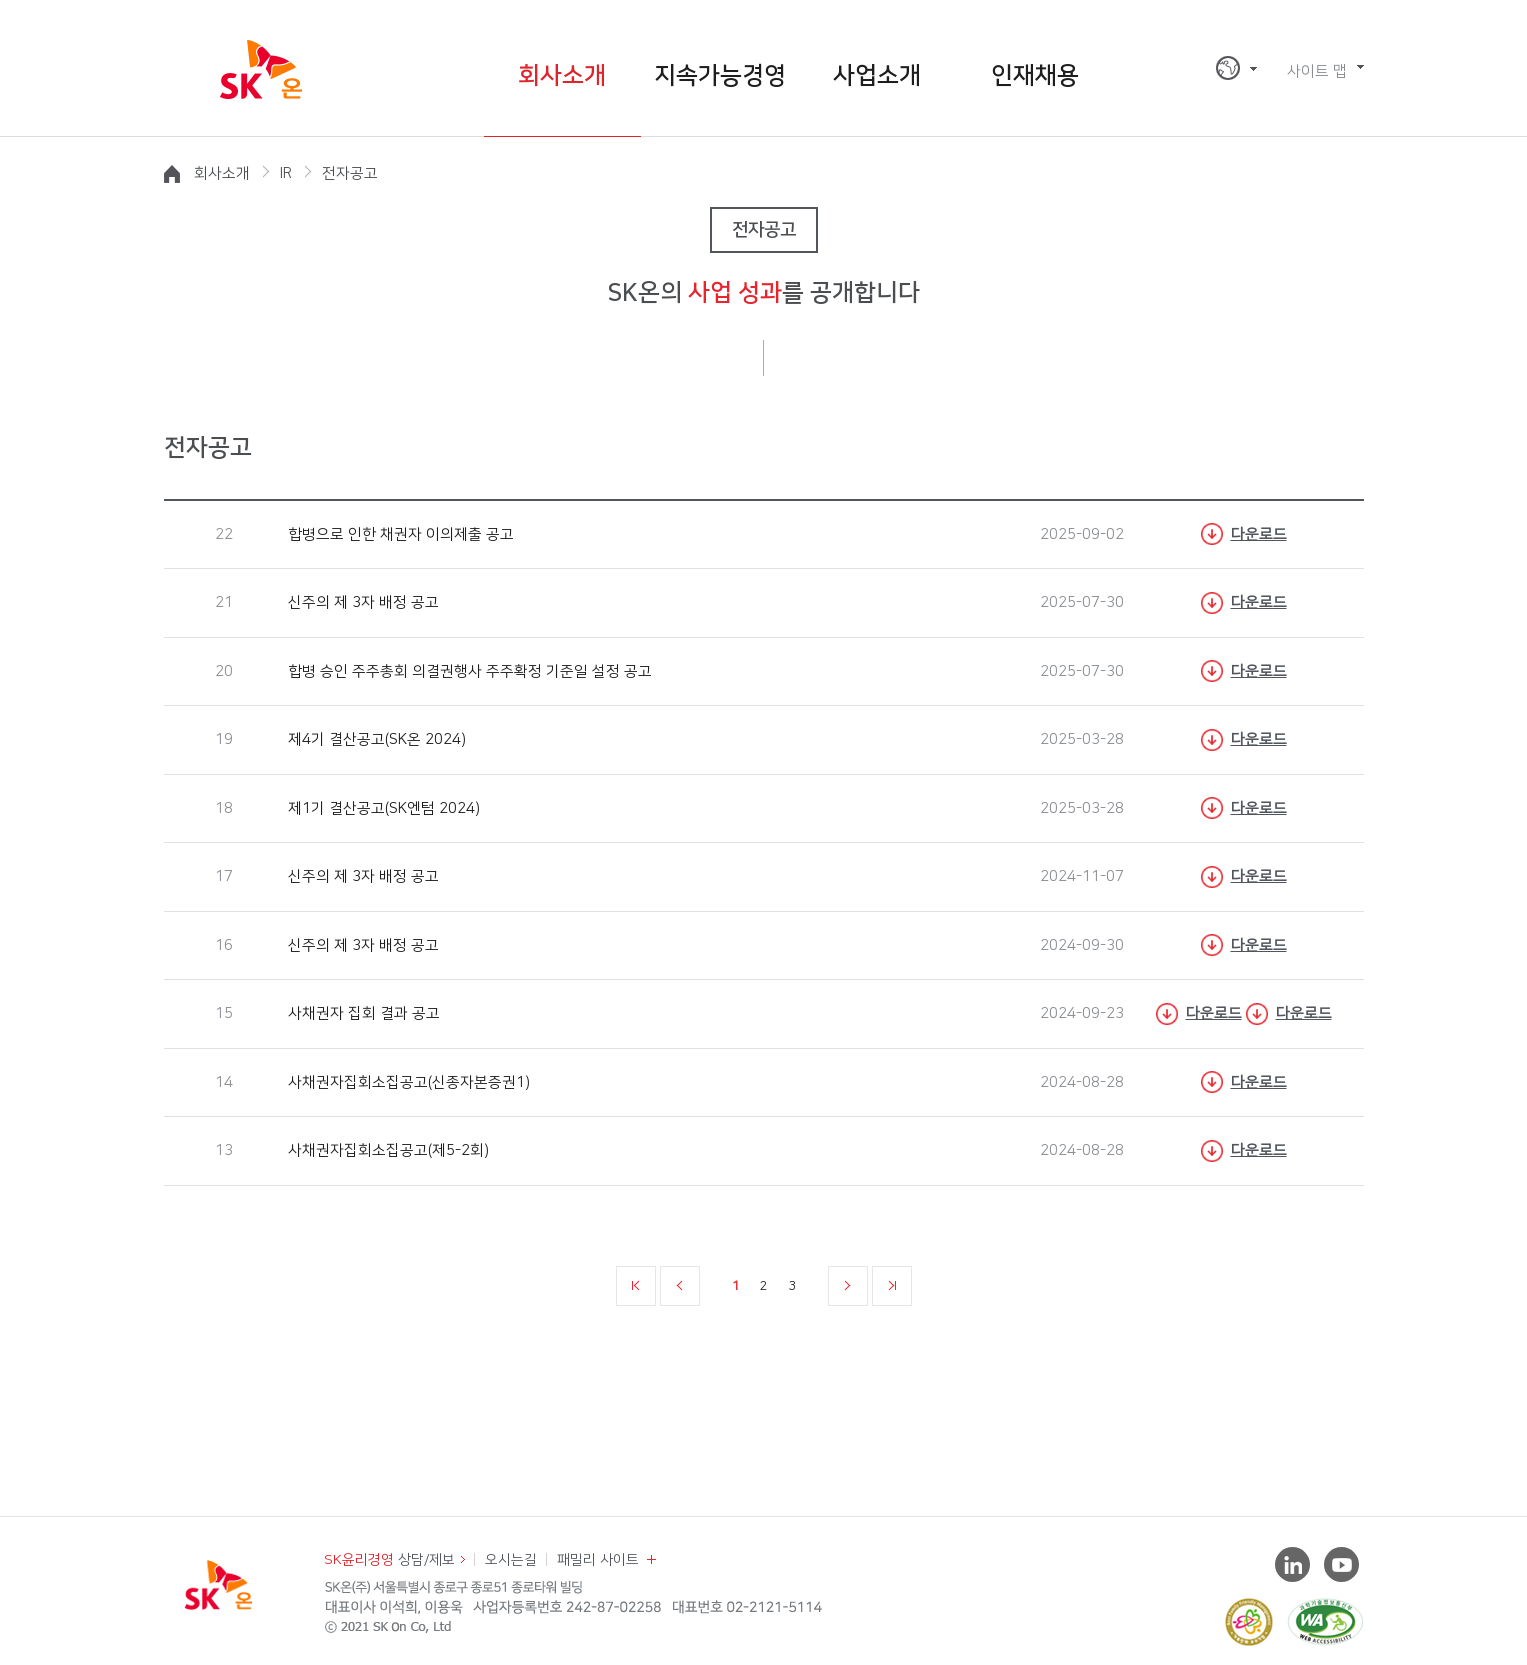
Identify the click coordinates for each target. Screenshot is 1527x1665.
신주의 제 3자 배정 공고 (361, 602)
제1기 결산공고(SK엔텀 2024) (382, 808)
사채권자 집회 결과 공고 (362, 1013)
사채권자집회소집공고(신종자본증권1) (407, 1082)
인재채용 (1035, 76)
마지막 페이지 (892, 1286)
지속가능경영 (720, 76)
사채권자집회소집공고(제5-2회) (386, 1150)
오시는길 (511, 1560)
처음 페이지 (636, 1286)
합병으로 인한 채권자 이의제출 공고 (399, 534)
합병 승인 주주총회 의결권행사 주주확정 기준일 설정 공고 (468, 671)
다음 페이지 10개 (848, 1286)
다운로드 (1259, 534)
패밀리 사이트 (598, 1560)
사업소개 (877, 76)
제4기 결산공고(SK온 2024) (375, 739)
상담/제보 (389, 1560)
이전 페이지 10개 (680, 1286)
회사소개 (562, 76)
